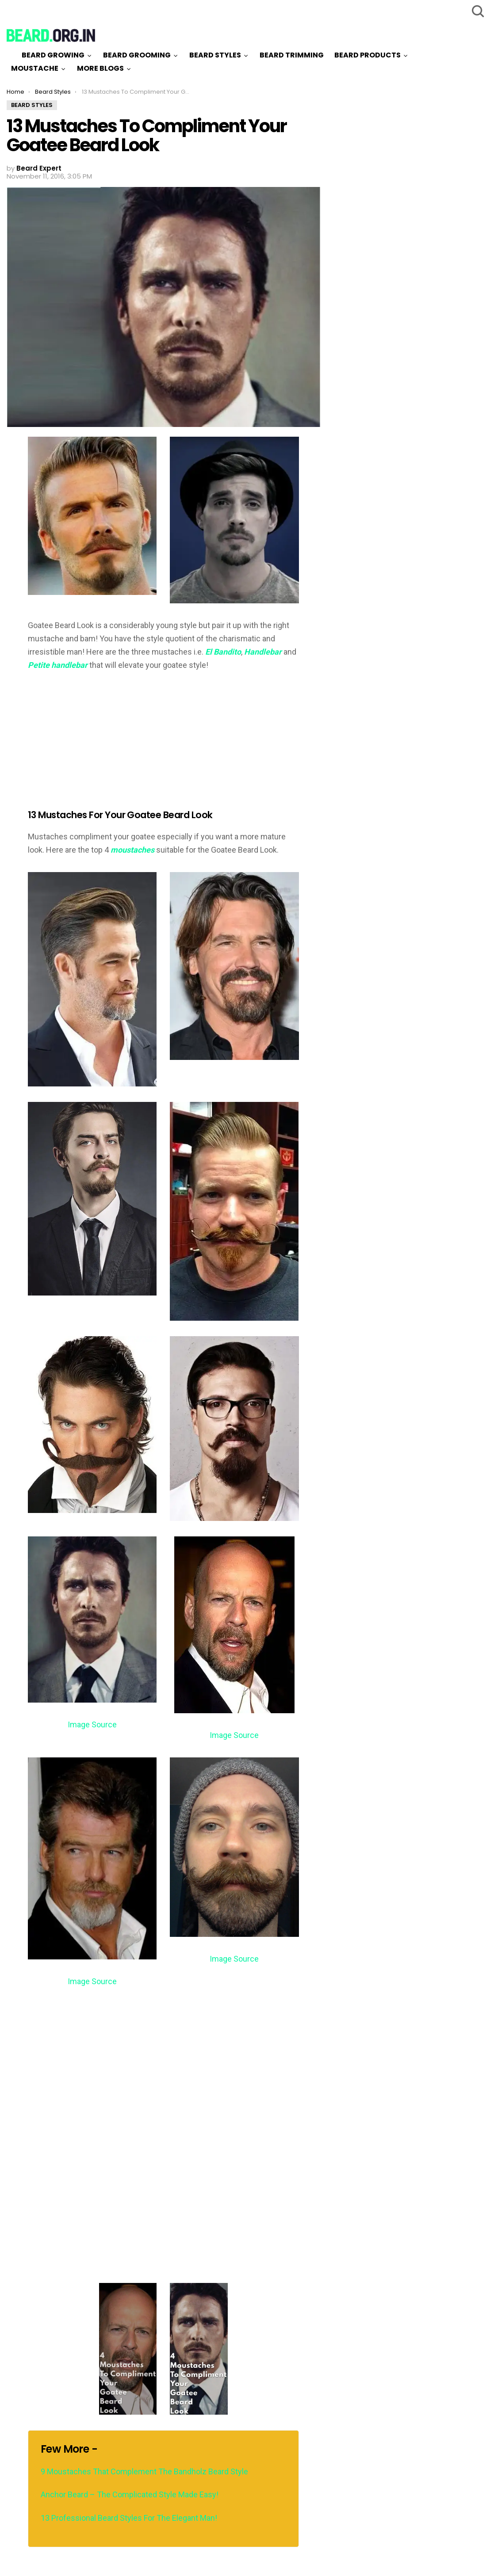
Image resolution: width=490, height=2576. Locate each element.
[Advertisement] (102, 744)
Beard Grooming (137, 55)
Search (476, 11)
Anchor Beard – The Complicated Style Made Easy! (129, 2494)
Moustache (34, 68)
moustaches (132, 849)
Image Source (92, 1724)
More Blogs (100, 68)
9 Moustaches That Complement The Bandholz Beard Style (144, 2471)
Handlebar (263, 651)
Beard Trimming (292, 55)
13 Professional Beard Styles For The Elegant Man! (129, 2518)
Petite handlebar (58, 665)
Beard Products (367, 55)
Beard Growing (53, 55)
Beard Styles (215, 55)
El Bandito (223, 651)
